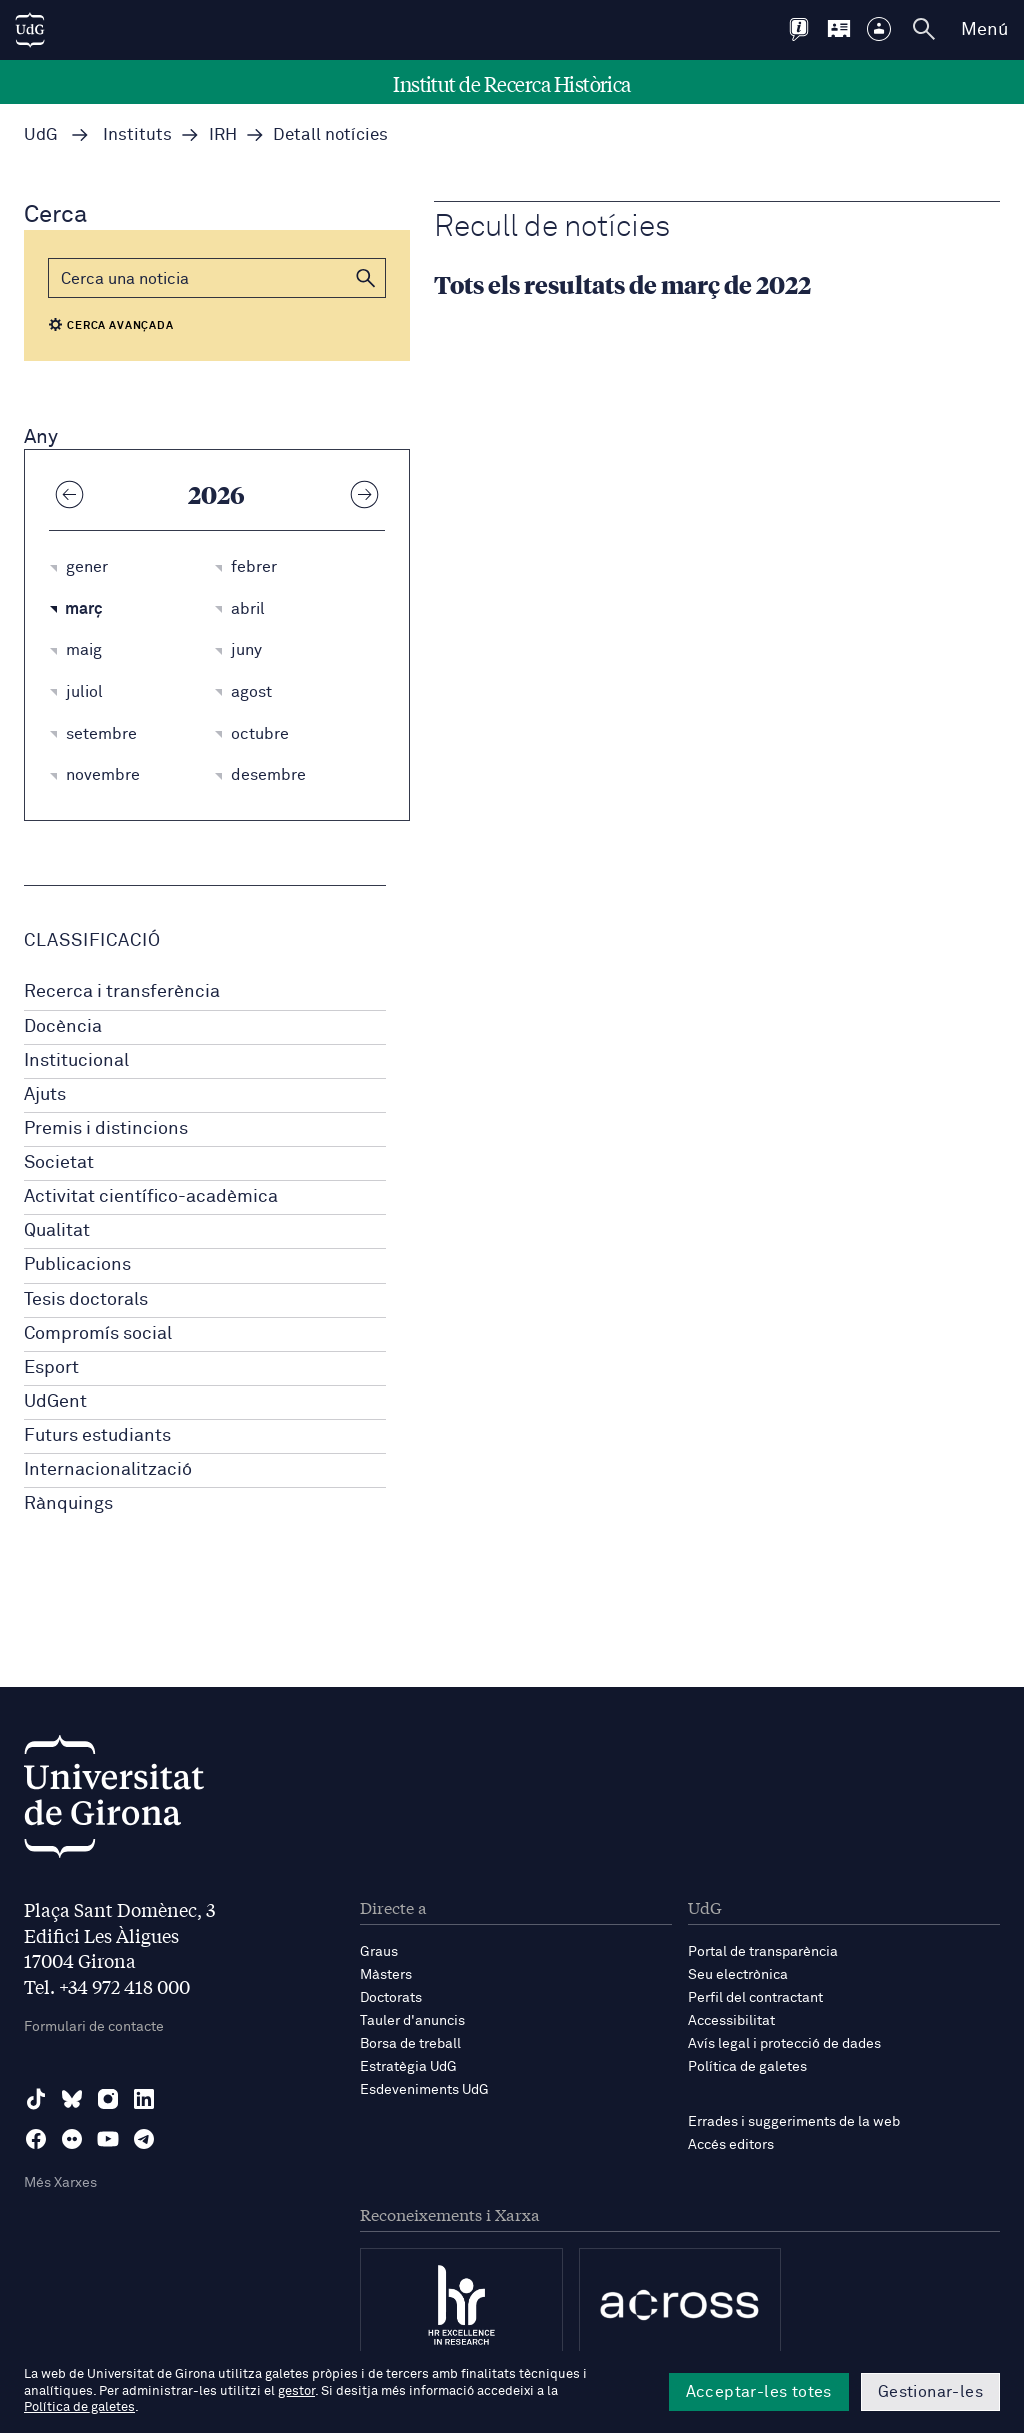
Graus (379, 1952)
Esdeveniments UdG (424, 2090)
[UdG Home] (30, 30)
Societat (59, 1163)
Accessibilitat (731, 2021)
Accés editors (731, 2145)
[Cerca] (217, 278)
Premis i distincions (106, 1129)
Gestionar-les (930, 2392)
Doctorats (391, 1998)
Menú (984, 30)
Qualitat (57, 1231)
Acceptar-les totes (759, 2392)
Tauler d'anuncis (412, 2021)
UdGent (55, 1402)
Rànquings (68, 1504)
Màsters (386, 1975)
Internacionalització (108, 1470)
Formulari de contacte (94, 2027)
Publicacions (77, 1265)
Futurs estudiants (97, 1436)
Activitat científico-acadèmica (151, 1197)
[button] (366, 278)
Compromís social (98, 1334)
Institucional (76, 1061)
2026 (216, 494)
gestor (296, 2391)
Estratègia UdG (408, 2067)
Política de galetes (747, 2067)
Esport (51, 1368)
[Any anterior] (69, 494)
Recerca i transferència (122, 992)
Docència (63, 1027)
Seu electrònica (738, 1975)
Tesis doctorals (86, 1300)
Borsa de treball (410, 2044)
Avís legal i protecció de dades (784, 2044)
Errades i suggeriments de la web (794, 2122)
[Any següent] (365, 494)
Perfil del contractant (755, 1998)
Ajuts (45, 1095)
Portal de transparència (763, 1952)
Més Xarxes (60, 2183)
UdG (41, 135)
